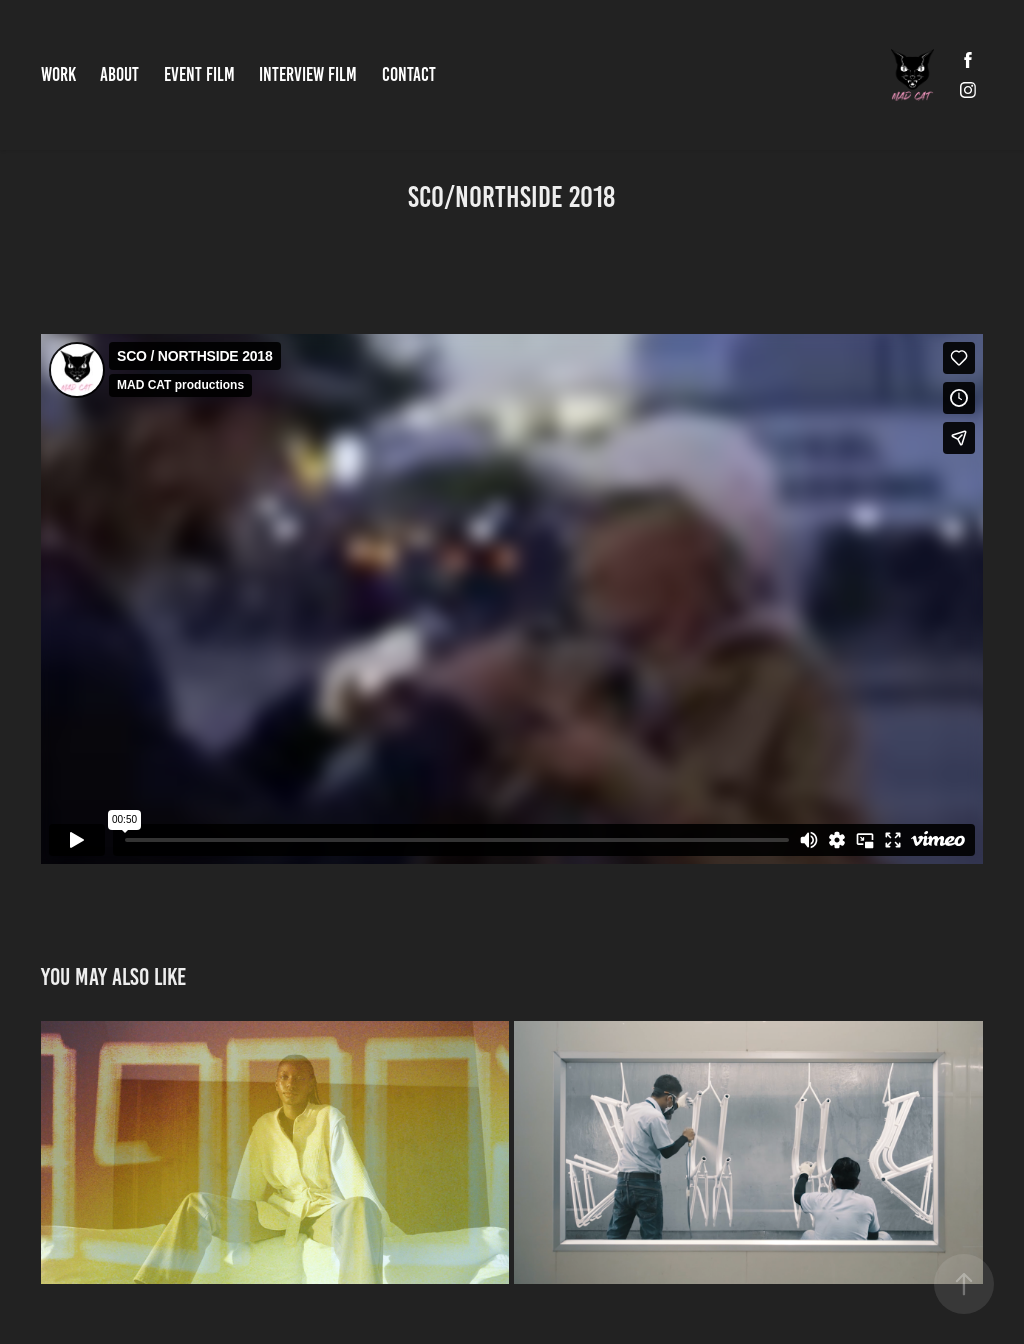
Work (58, 74)
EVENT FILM (199, 74)
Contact (409, 74)
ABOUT (119, 74)
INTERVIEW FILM (308, 74)
